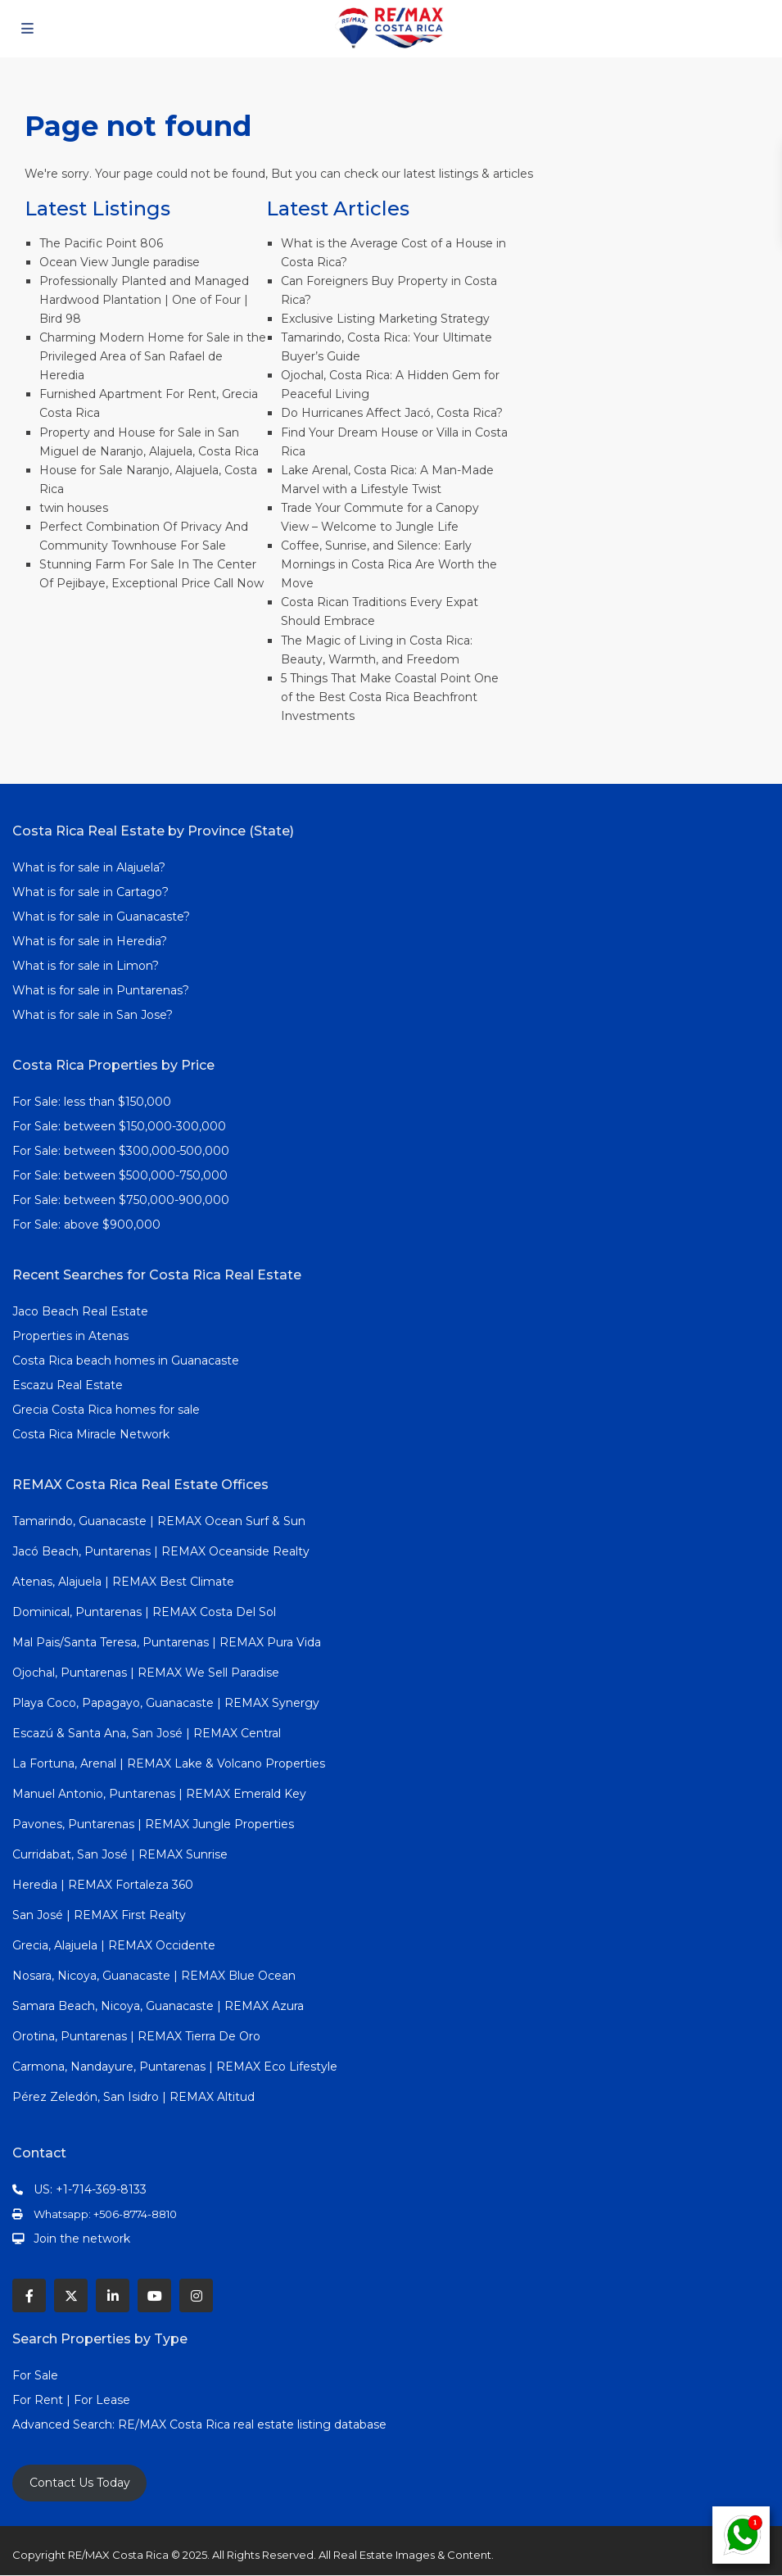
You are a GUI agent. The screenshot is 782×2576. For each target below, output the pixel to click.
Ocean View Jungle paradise (119, 262)
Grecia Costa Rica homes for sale (106, 1409)
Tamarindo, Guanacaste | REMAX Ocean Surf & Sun (158, 1521)
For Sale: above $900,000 (88, 1224)
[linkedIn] (112, 2295)
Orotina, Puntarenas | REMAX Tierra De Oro (136, 2036)
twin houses (73, 507)
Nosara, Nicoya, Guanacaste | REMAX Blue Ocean (154, 1975)
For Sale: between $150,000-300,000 (119, 1126)
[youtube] (154, 2295)
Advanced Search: (65, 2424)
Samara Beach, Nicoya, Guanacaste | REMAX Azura (158, 2006)
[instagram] (196, 2295)
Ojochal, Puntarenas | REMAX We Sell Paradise (145, 1672)
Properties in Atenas (70, 1336)
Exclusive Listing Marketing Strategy (385, 318)
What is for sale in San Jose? (92, 1014)
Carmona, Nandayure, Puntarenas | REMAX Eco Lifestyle (174, 2066)
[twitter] (71, 2295)
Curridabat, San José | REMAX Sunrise (120, 1854)
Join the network (82, 2238)
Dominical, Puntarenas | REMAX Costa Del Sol (144, 1612)
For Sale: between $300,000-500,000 (120, 1150)
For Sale (35, 2375)
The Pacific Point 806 (101, 243)
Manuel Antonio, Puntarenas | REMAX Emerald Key (159, 1793)
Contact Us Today (79, 2482)
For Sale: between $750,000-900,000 (120, 1200)
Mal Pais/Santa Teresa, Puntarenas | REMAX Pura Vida (166, 1642)
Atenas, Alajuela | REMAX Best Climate (123, 1581)
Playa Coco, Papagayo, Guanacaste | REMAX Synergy (165, 1702)
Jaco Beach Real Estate (81, 1311)
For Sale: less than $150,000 (91, 1101)
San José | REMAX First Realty (99, 1915)
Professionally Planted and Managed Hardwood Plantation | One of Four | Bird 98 (144, 300)
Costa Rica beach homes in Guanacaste (125, 1360)
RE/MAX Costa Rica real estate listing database (254, 2424)
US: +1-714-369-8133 (90, 2189)
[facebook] (29, 2295)
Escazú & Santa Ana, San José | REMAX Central (146, 1733)
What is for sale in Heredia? (89, 941)
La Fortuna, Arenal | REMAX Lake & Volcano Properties (168, 1763)
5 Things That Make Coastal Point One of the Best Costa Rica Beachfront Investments (390, 697)
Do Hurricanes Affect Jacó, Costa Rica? (392, 412)
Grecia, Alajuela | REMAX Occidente (113, 1945)
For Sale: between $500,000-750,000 (120, 1175)
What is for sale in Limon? (85, 965)
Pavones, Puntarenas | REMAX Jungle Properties (153, 1824)
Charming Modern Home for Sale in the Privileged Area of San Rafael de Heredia (152, 356)
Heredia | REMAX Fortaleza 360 (102, 1884)
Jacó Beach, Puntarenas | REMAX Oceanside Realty (161, 1551)
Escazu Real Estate (67, 1385)
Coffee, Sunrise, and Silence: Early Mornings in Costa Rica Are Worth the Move (389, 564)
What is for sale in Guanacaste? (101, 916)
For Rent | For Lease (71, 2400)
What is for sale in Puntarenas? (100, 990)
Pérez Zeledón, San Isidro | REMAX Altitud (133, 2096)
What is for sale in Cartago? (90, 892)
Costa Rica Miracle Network (91, 1434)
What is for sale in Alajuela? (88, 867)
